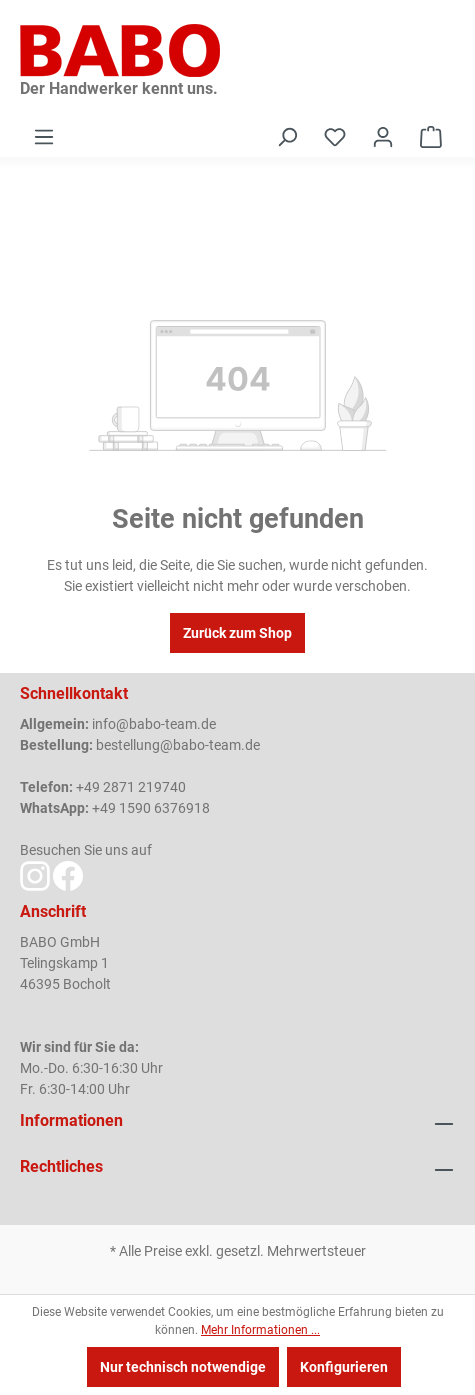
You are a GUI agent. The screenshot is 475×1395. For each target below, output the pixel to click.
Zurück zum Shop (237, 633)
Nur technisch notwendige (183, 1367)
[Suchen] (287, 137)
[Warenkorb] (431, 137)
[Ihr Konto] (383, 137)
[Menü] (44, 137)
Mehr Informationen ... (260, 1330)
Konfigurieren (344, 1367)
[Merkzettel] (335, 137)
